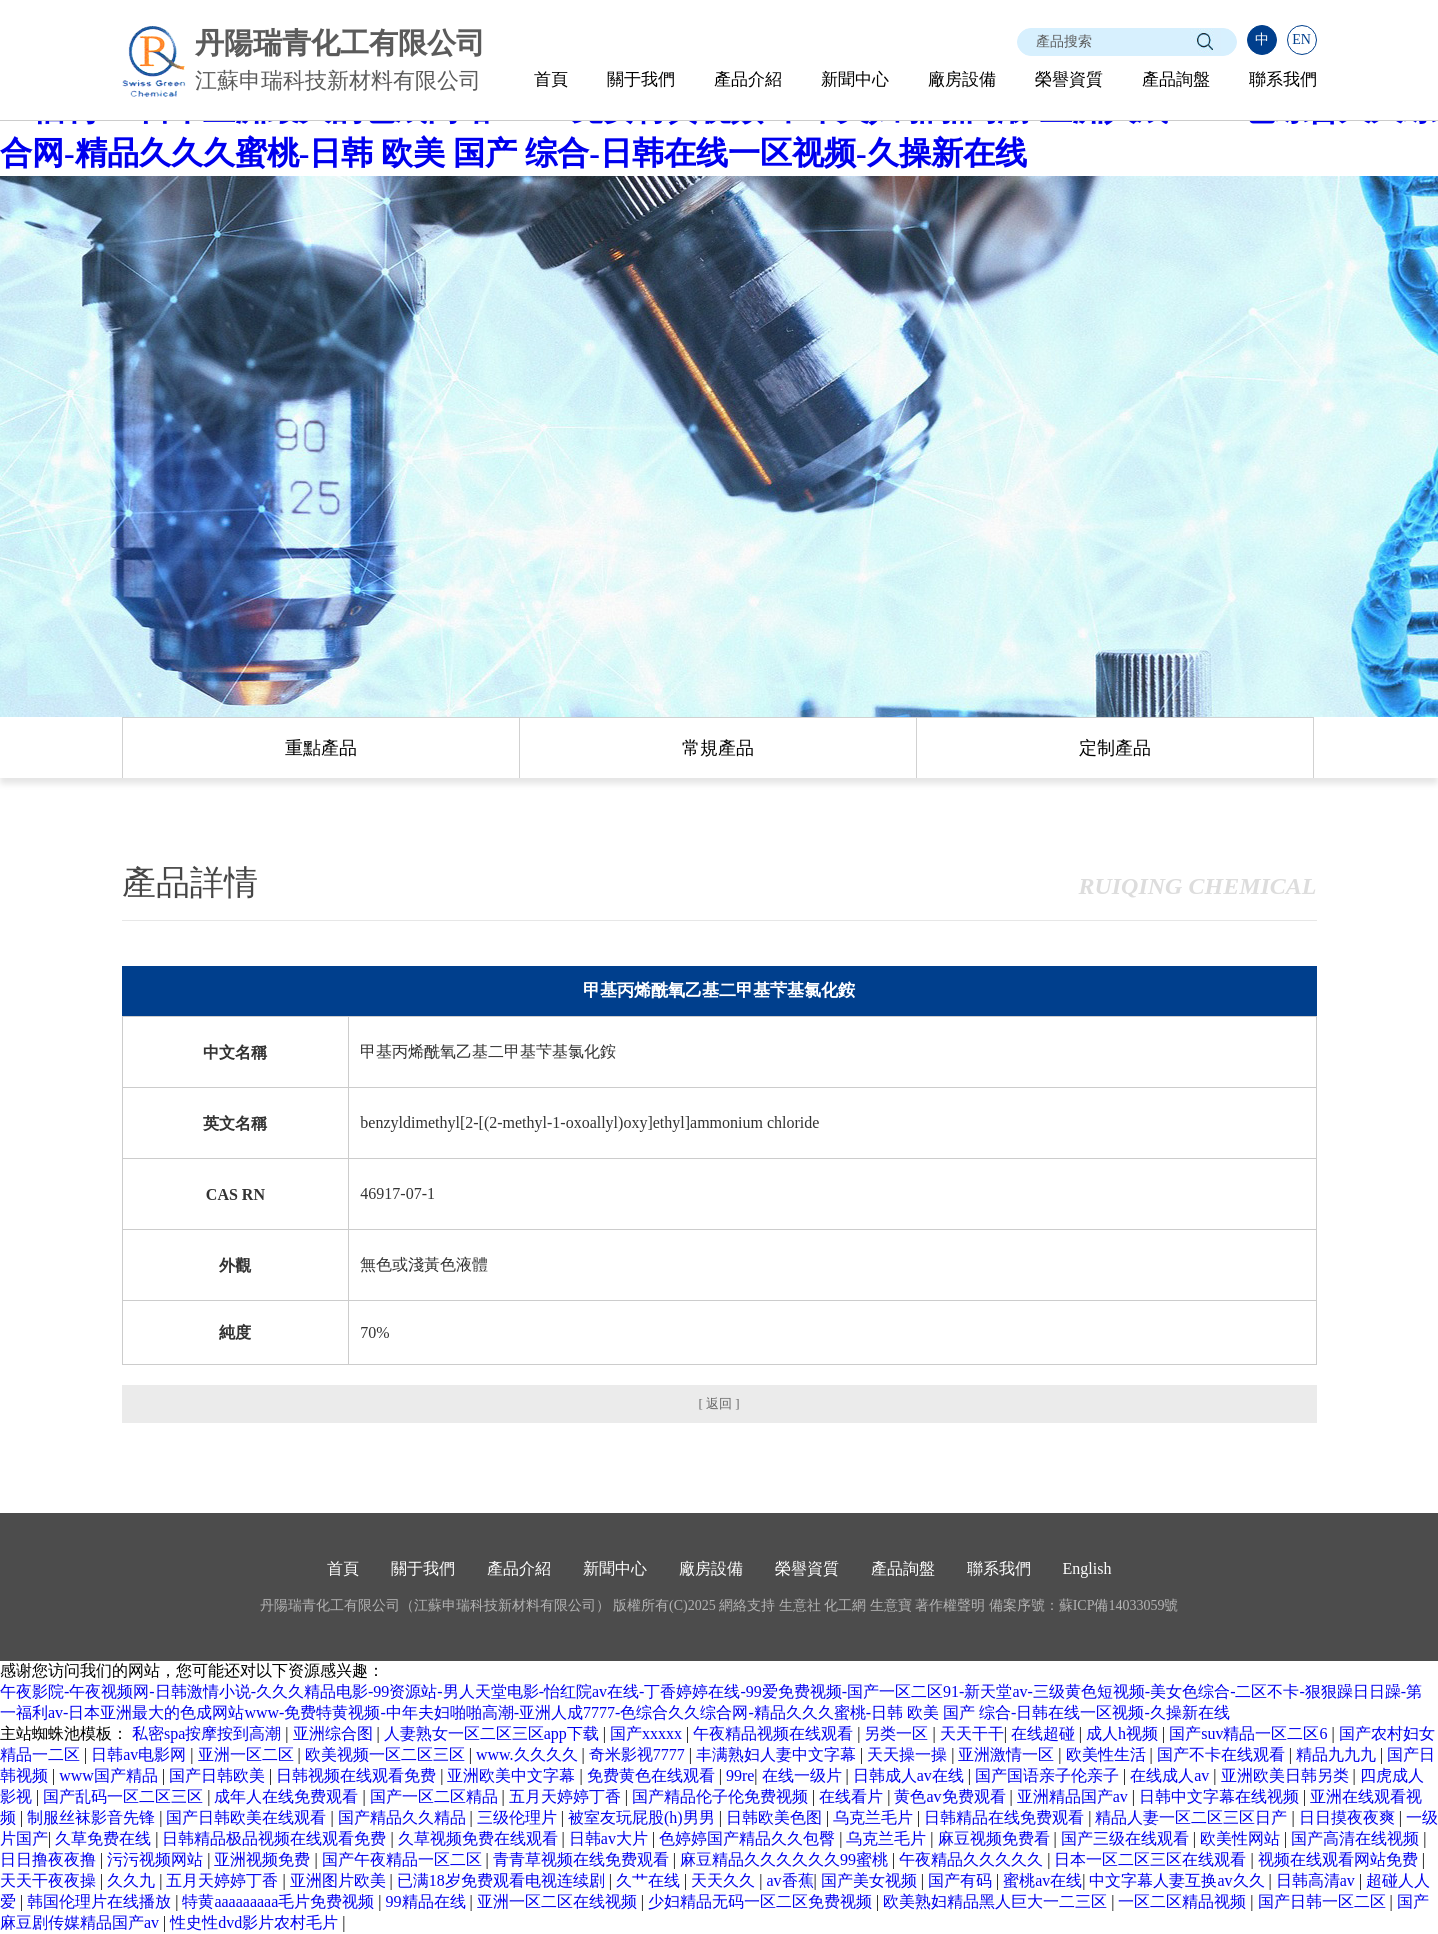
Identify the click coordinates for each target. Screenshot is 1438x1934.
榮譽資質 (1069, 79)
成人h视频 (1124, 1733)
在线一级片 (804, 1775)
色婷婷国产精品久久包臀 (749, 1838)
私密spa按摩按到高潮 (208, 1733)
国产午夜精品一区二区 (404, 1859)
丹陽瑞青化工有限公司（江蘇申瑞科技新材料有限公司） (435, 1605)
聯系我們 (1283, 79)
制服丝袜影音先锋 (93, 1817)
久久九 (133, 1880)
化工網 (845, 1605)
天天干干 (972, 1733)
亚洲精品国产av (1074, 1796)
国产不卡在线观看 (1223, 1754)
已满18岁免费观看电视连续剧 (503, 1880)
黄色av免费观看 (951, 1796)
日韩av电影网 (140, 1754)
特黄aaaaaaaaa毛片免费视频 (280, 1901)
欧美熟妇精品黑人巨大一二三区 (997, 1901)
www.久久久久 (529, 1754)
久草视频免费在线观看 (480, 1838)
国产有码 (962, 1880)
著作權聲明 (950, 1605)
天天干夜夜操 (50, 1880)
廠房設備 (962, 79)
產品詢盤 (1176, 79)
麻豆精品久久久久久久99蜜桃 (786, 1859)
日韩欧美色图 (776, 1817)
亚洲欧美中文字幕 (513, 1775)
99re (740, 1775)
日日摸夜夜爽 (1349, 1817)
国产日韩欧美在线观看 (248, 1817)
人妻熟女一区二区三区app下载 (493, 1733)
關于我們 (641, 79)
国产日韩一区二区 (1324, 1901)
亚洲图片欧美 (340, 1880)
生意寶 (891, 1605)
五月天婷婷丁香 (567, 1796)
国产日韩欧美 (219, 1775)
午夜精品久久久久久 (973, 1859)
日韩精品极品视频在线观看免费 (276, 1838)
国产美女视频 (871, 1880)
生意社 (800, 1605)
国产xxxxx (648, 1733)
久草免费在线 (105, 1838)
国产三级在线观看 (1127, 1838)
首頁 (551, 79)
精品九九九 (1338, 1754)
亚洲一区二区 (248, 1754)
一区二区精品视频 (1184, 1901)
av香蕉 (789, 1880)
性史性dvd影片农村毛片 (256, 1922)
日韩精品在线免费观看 (1006, 1817)
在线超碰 (1045, 1733)
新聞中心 (855, 79)
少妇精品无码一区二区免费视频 (762, 1901)
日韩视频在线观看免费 (358, 1775)
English (1087, 1568)
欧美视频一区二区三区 (387, 1754)
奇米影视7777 (639, 1754)
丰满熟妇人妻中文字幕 (778, 1754)
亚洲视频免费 (264, 1859)
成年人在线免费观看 (288, 1796)
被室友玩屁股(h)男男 (643, 1817)
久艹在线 (650, 1880)
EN (1301, 39)
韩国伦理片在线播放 (101, 1901)
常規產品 (718, 748)
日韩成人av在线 (910, 1775)
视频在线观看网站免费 (1340, 1859)
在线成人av (1171, 1775)
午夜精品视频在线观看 (775, 1733)
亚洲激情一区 (1008, 1754)
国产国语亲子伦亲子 (1049, 1775)
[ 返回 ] (718, 1403)
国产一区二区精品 (436, 1796)
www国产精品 (110, 1775)
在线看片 (853, 1796)
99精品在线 (428, 1901)
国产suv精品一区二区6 (1250, 1733)
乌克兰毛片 (875, 1817)
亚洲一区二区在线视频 (559, 1901)
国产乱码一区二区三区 (125, 1796)
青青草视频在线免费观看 (583, 1859)
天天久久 (725, 1880)
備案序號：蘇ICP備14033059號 (1084, 1605)
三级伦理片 (519, 1817)
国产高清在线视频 (1357, 1838)
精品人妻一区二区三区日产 (1193, 1817)
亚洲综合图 (335, 1733)
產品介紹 (748, 79)
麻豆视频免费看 (996, 1838)
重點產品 (321, 748)
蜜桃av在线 (1042, 1880)
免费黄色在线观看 (653, 1775)
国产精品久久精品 (404, 1817)
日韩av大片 (610, 1838)
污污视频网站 (157, 1859)
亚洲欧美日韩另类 (1287, 1775)
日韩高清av (1317, 1880)
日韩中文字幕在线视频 (1221, 1796)
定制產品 (1115, 748)
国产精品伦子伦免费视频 (722, 1796)
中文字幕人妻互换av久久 (1178, 1880)
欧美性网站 (1242, 1838)
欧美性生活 (1108, 1754)
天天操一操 (909, 1754)
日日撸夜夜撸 (50, 1859)
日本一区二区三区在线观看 (1152, 1859)
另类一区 (898, 1733)
